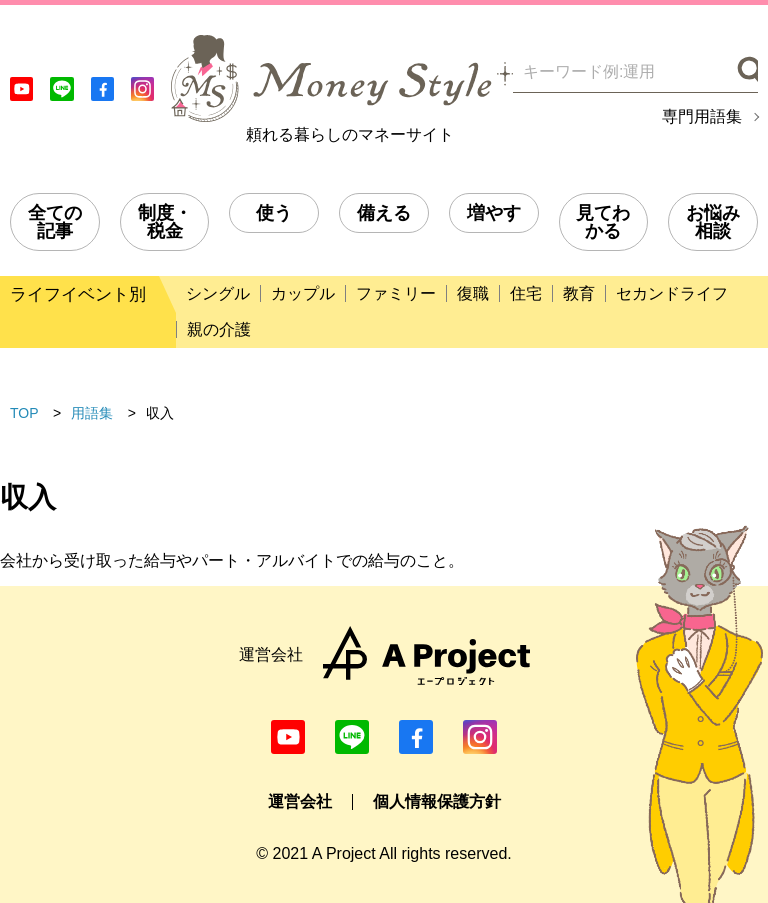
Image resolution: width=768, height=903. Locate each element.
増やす (494, 213)
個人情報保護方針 (437, 801)
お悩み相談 (713, 222)
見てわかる (603, 222)
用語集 (92, 413)
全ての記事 (55, 222)
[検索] (745, 72)
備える (384, 213)
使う (274, 213)
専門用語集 (702, 117)
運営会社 (300, 801)
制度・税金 (165, 222)
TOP (24, 413)
